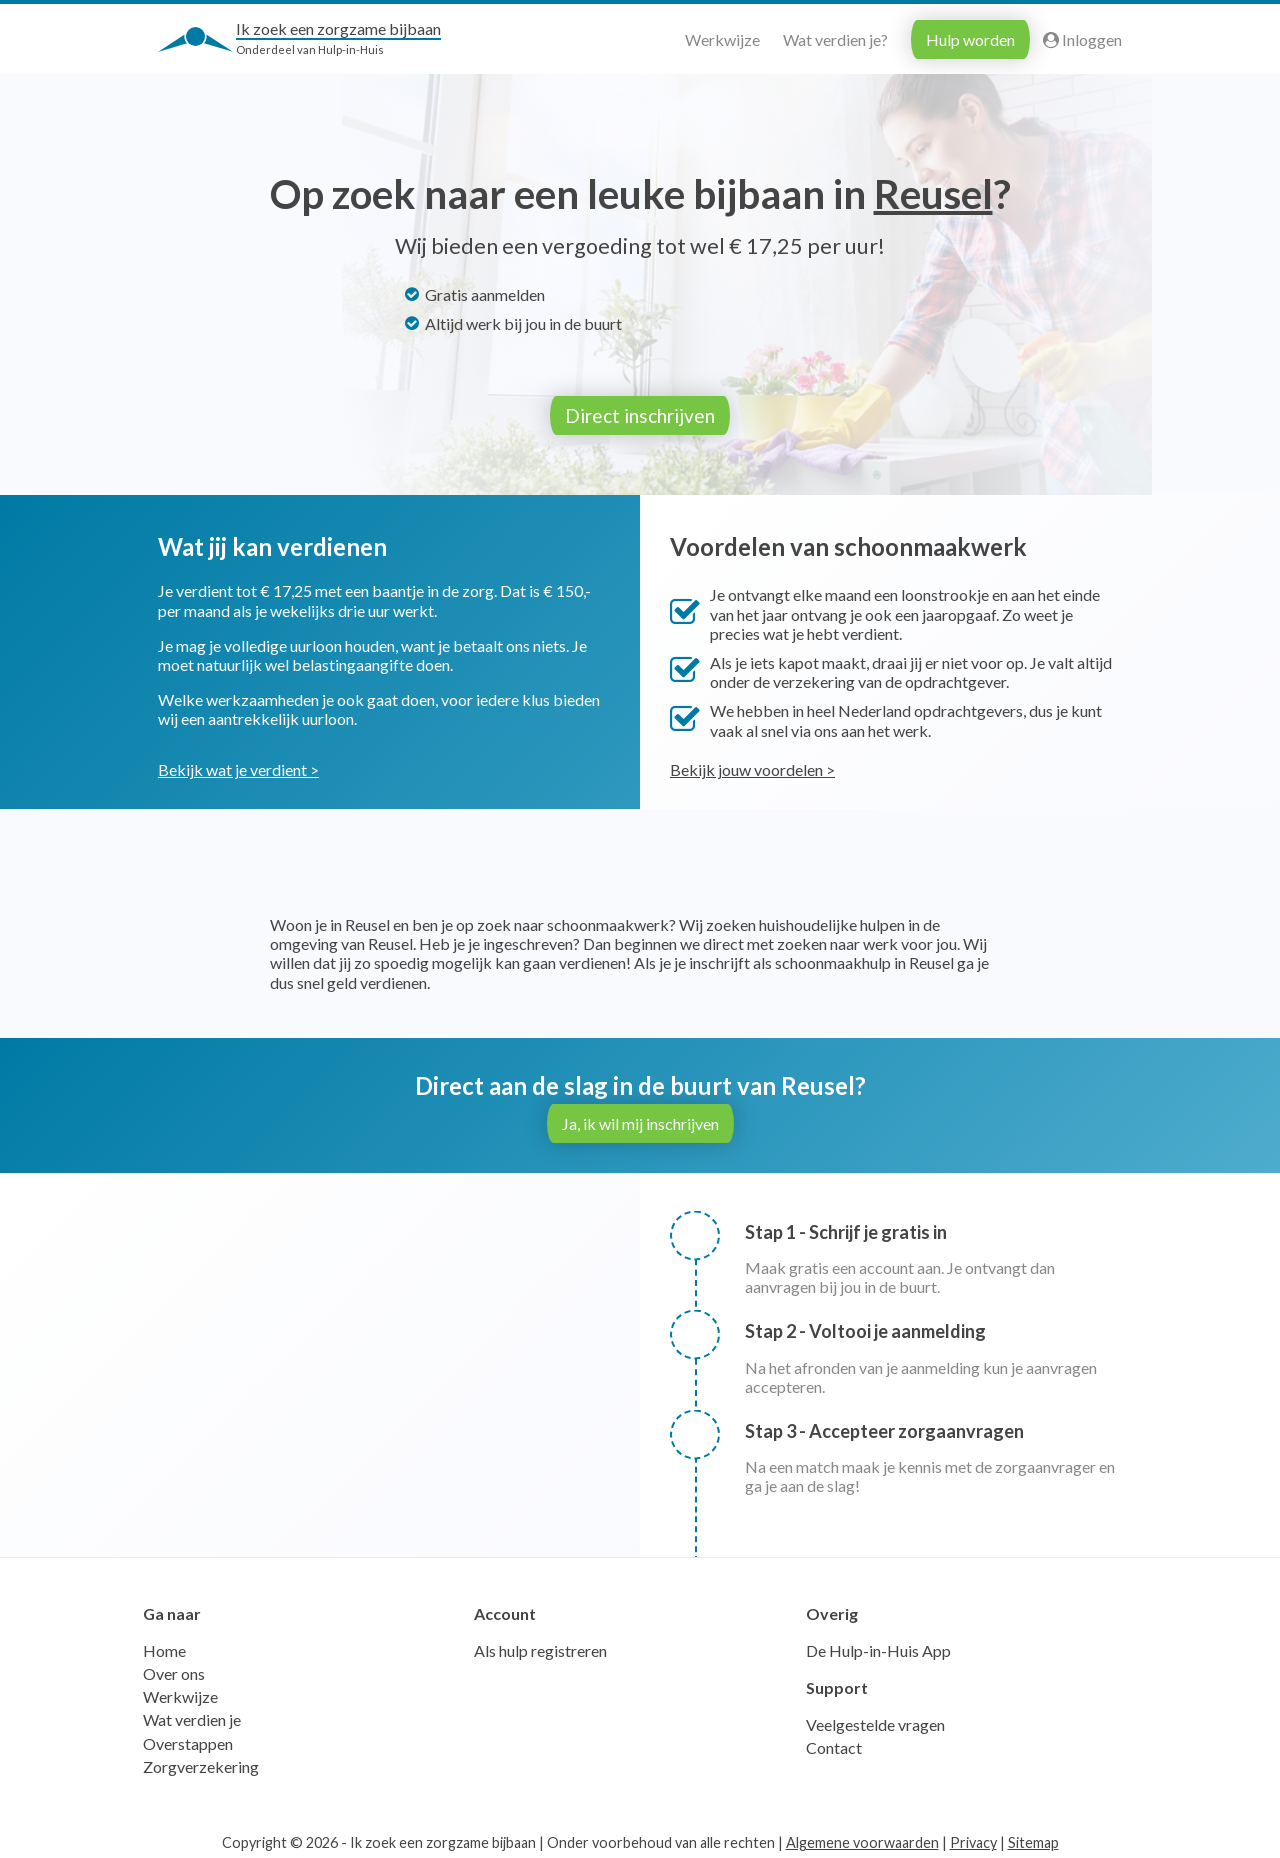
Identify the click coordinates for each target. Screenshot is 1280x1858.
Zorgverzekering (201, 1762)
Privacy (973, 1838)
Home (164, 1646)
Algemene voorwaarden (862, 1838)
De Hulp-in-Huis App (878, 1646)
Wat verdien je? (835, 39)
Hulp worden (970, 39)
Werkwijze (722, 39)
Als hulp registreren (540, 1646)
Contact (834, 1743)
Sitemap (1033, 1838)
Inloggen (1082, 39)
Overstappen (188, 1739)
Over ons (174, 1669)
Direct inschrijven (640, 415)
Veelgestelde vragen (875, 1720)
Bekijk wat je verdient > (238, 765)
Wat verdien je (192, 1715)
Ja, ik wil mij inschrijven (640, 1119)
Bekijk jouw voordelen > (752, 765)
